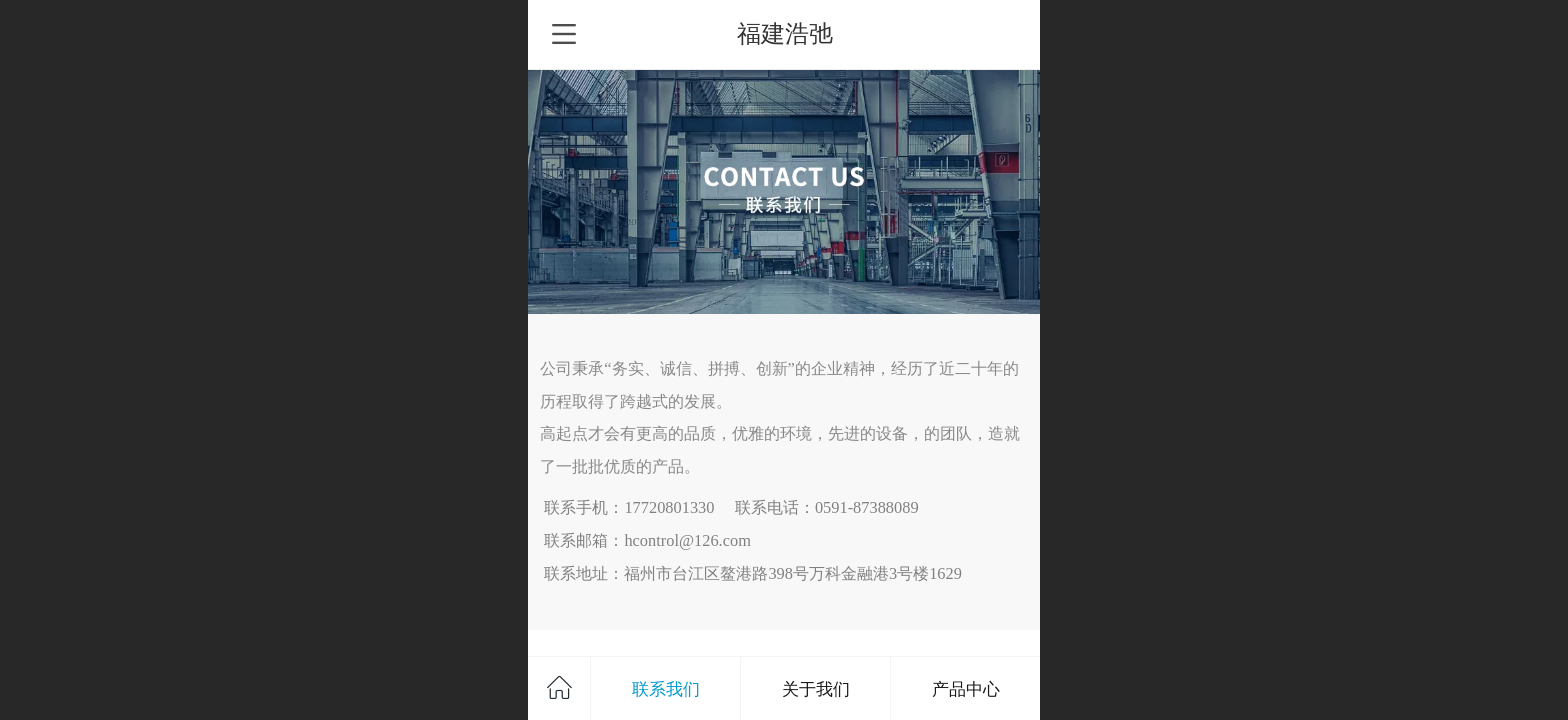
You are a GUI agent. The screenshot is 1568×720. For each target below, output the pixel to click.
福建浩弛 (785, 33)
